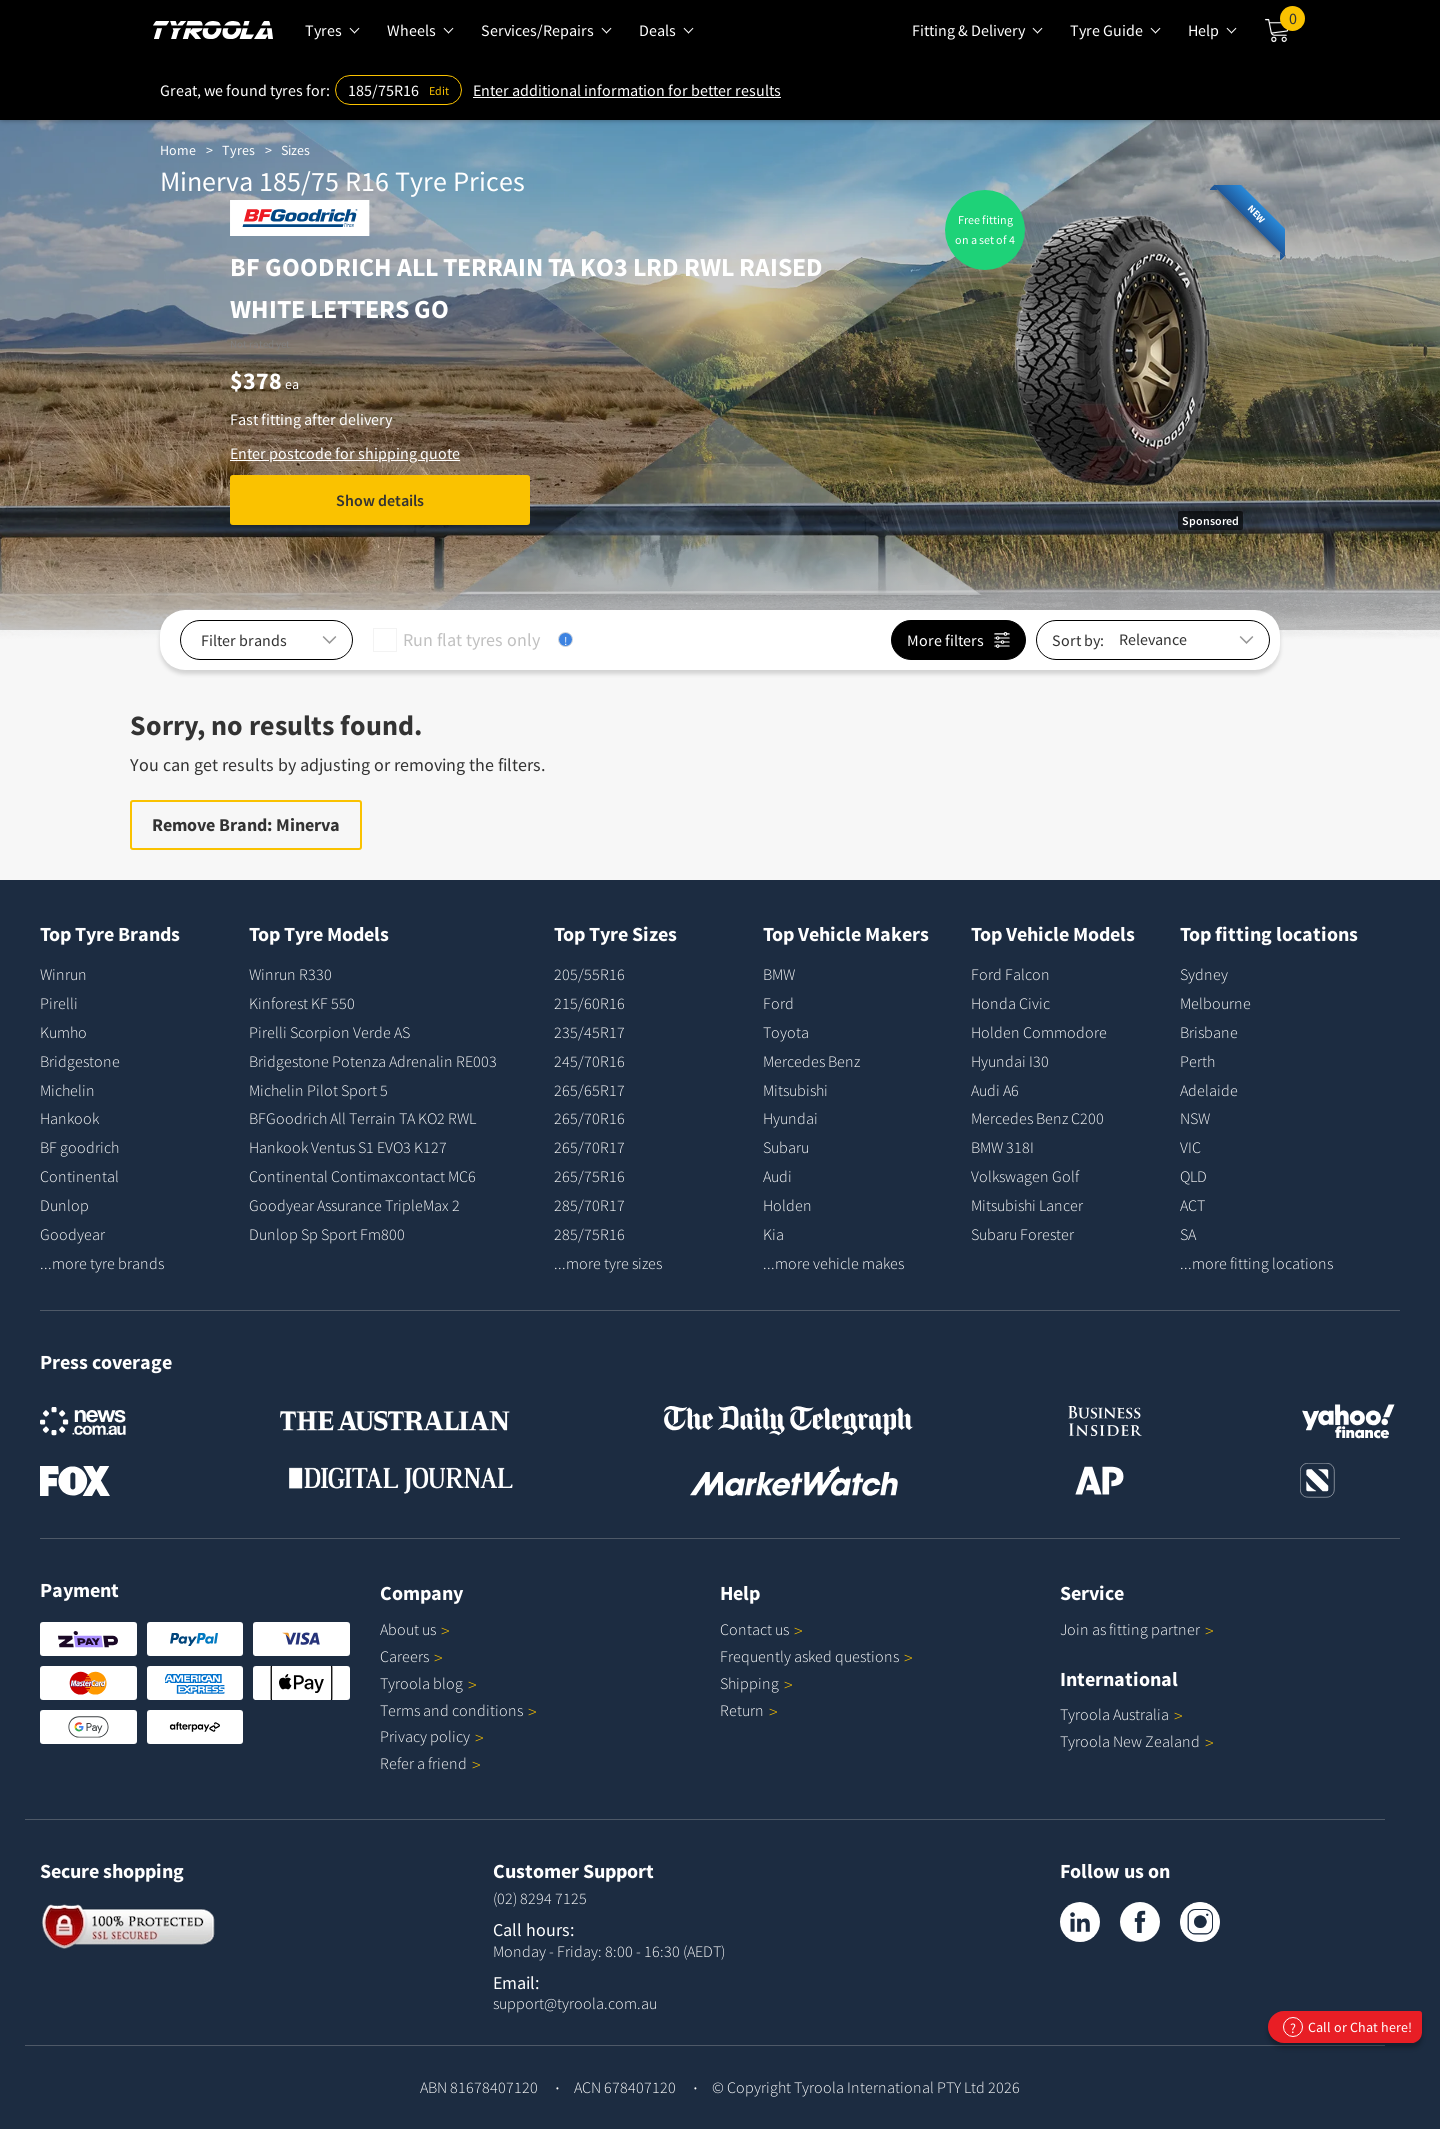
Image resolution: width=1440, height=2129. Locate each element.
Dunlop (64, 1205)
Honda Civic (1010, 1003)
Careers (404, 1656)
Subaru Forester (1022, 1234)
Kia (773, 1234)
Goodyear (72, 1234)
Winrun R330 (290, 974)
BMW (779, 974)
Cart (1292, 23)
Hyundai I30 (1010, 1061)
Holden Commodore (1039, 1032)
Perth (1197, 1061)
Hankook (69, 1118)
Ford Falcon (1010, 974)
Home (178, 150)
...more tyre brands (102, 1263)
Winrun (63, 974)
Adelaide (1209, 1090)
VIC (1190, 1147)
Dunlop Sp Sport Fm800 (327, 1234)
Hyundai (790, 1118)
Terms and (458, 1710)
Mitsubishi (795, 1090)
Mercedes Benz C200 (1037, 1118)
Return (742, 1710)
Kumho (63, 1032)
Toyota (786, 1032)
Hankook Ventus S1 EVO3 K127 (348, 1147)
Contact (761, 1629)
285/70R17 (589, 1205)
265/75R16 (589, 1176)
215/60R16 (589, 1003)
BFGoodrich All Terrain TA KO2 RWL (362, 1118)
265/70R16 (589, 1118)
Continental (79, 1176)
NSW (1195, 1118)
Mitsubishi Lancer (1027, 1205)
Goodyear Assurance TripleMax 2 (354, 1205)
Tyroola (428, 1683)
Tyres (238, 150)
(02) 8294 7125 (540, 1898)
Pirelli (59, 1003)
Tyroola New (1137, 1741)
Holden (787, 1205)
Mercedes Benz (811, 1061)
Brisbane (1209, 1032)
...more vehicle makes (833, 1263)
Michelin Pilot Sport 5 (318, 1090)
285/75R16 (589, 1234)
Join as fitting (1137, 1629)
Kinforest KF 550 (302, 1003)
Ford (778, 1003)
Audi (777, 1176)
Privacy (432, 1736)
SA (1188, 1234)
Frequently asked (816, 1656)
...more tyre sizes (608, 1263)
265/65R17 (589, 1090)
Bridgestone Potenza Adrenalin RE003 (373, 1061)
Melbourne (1215, 1003)
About (415, 1629)
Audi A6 (995, 1090)
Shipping (749, 1683)
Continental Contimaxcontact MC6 (362, 1176)
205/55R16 (589, 974)
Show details (380, 500)
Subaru (786, 1147)
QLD (1193, 1176)
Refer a (430, 1763)
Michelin (67, 1090)
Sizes (295, 150)
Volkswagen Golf (1025, 1176)
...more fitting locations (1256, 1263)
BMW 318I (1002, 1147)
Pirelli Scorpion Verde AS (329, 1032)
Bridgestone (80, 1061)
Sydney (1204, 974)
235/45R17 (589, 1032)
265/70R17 (589, 1147)
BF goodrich (79, 1147)
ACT (1192, 1205)
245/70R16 (589, 1061)
